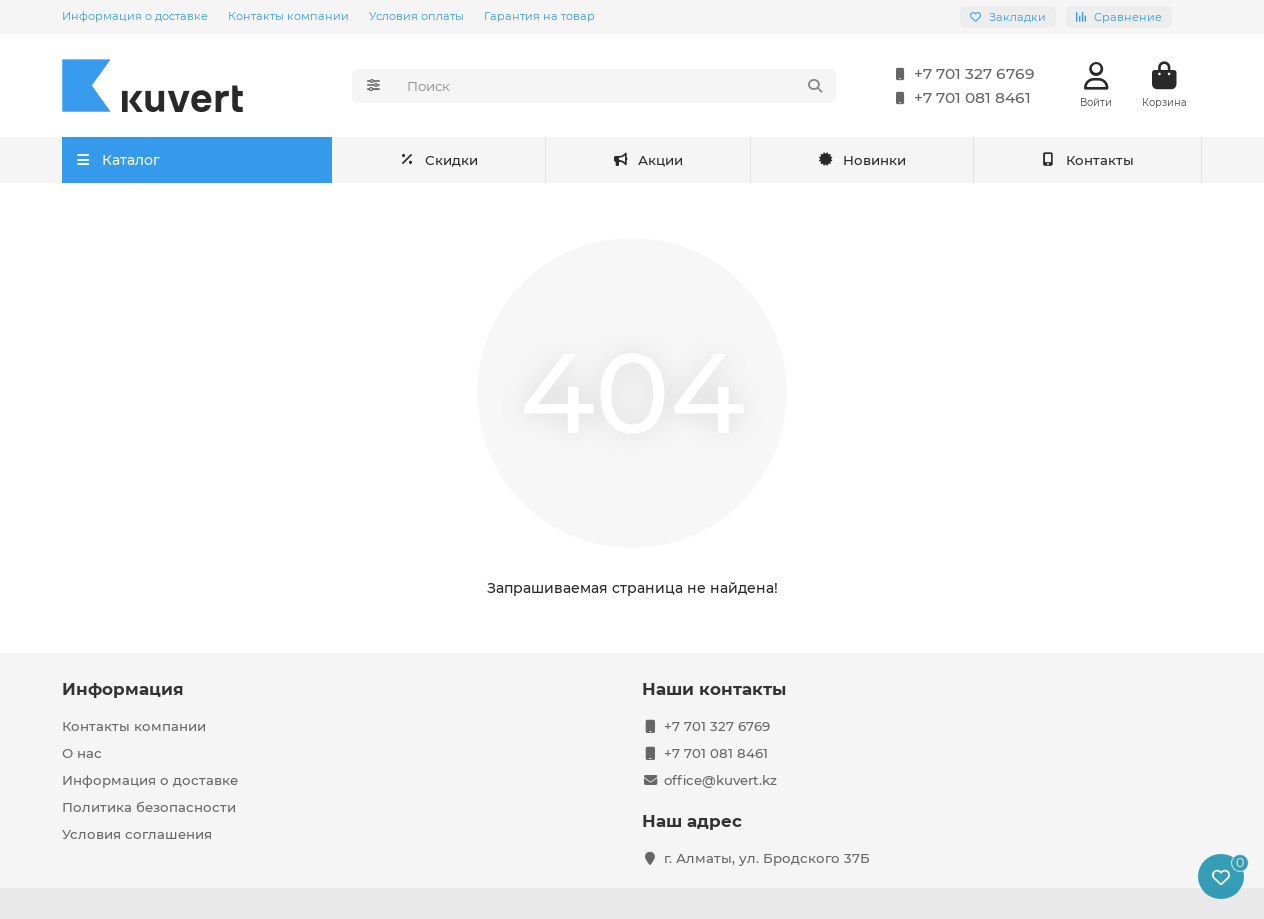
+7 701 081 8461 (958, 98)
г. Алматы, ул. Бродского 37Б (767, 858)
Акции (435, 160)
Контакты (1087, 160)
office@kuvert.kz (720, 780)
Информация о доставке (135, 16)
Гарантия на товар (539, 16)
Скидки (644, 160)
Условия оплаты (416, 16)
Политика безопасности (149, 807)
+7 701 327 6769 (960, 74)
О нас (82, 753)
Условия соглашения (137, 834)
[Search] (615, 86)
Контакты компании (288, 16)
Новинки (862, 160)
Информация (123, 689)
